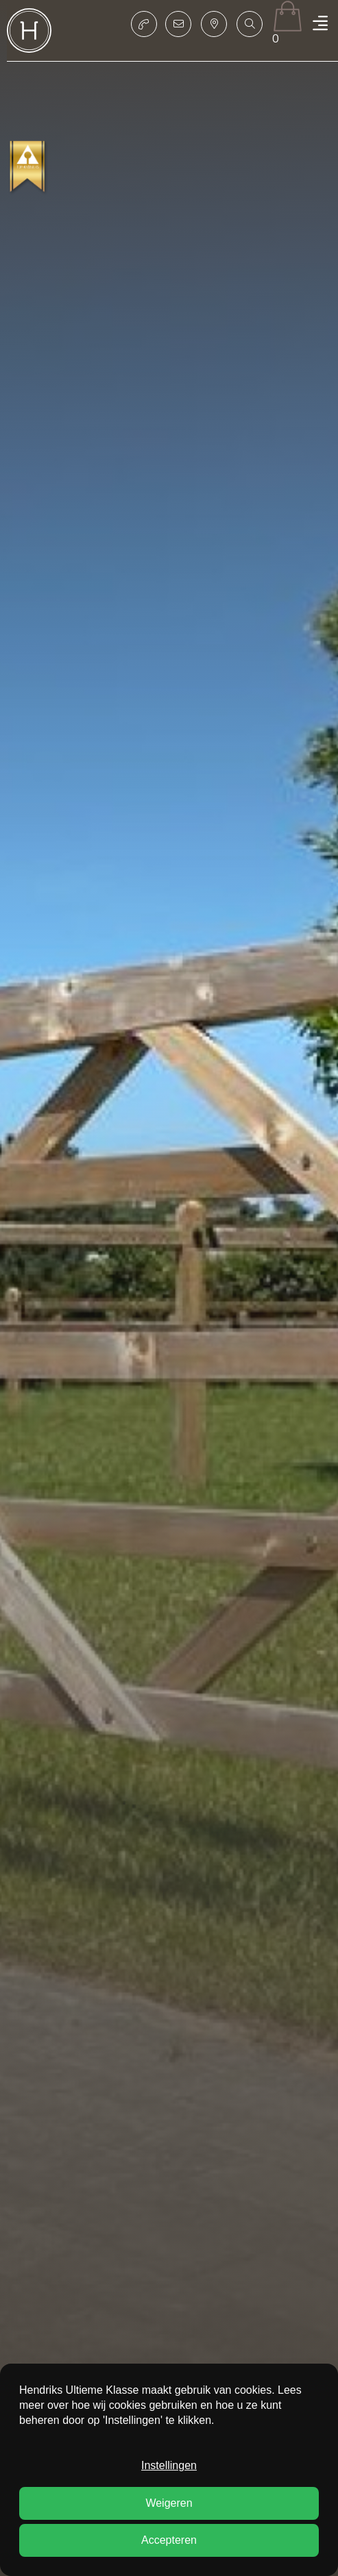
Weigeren (168, 2503)
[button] (250, 24)
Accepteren (169, 2540)
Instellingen (169, 2465)
